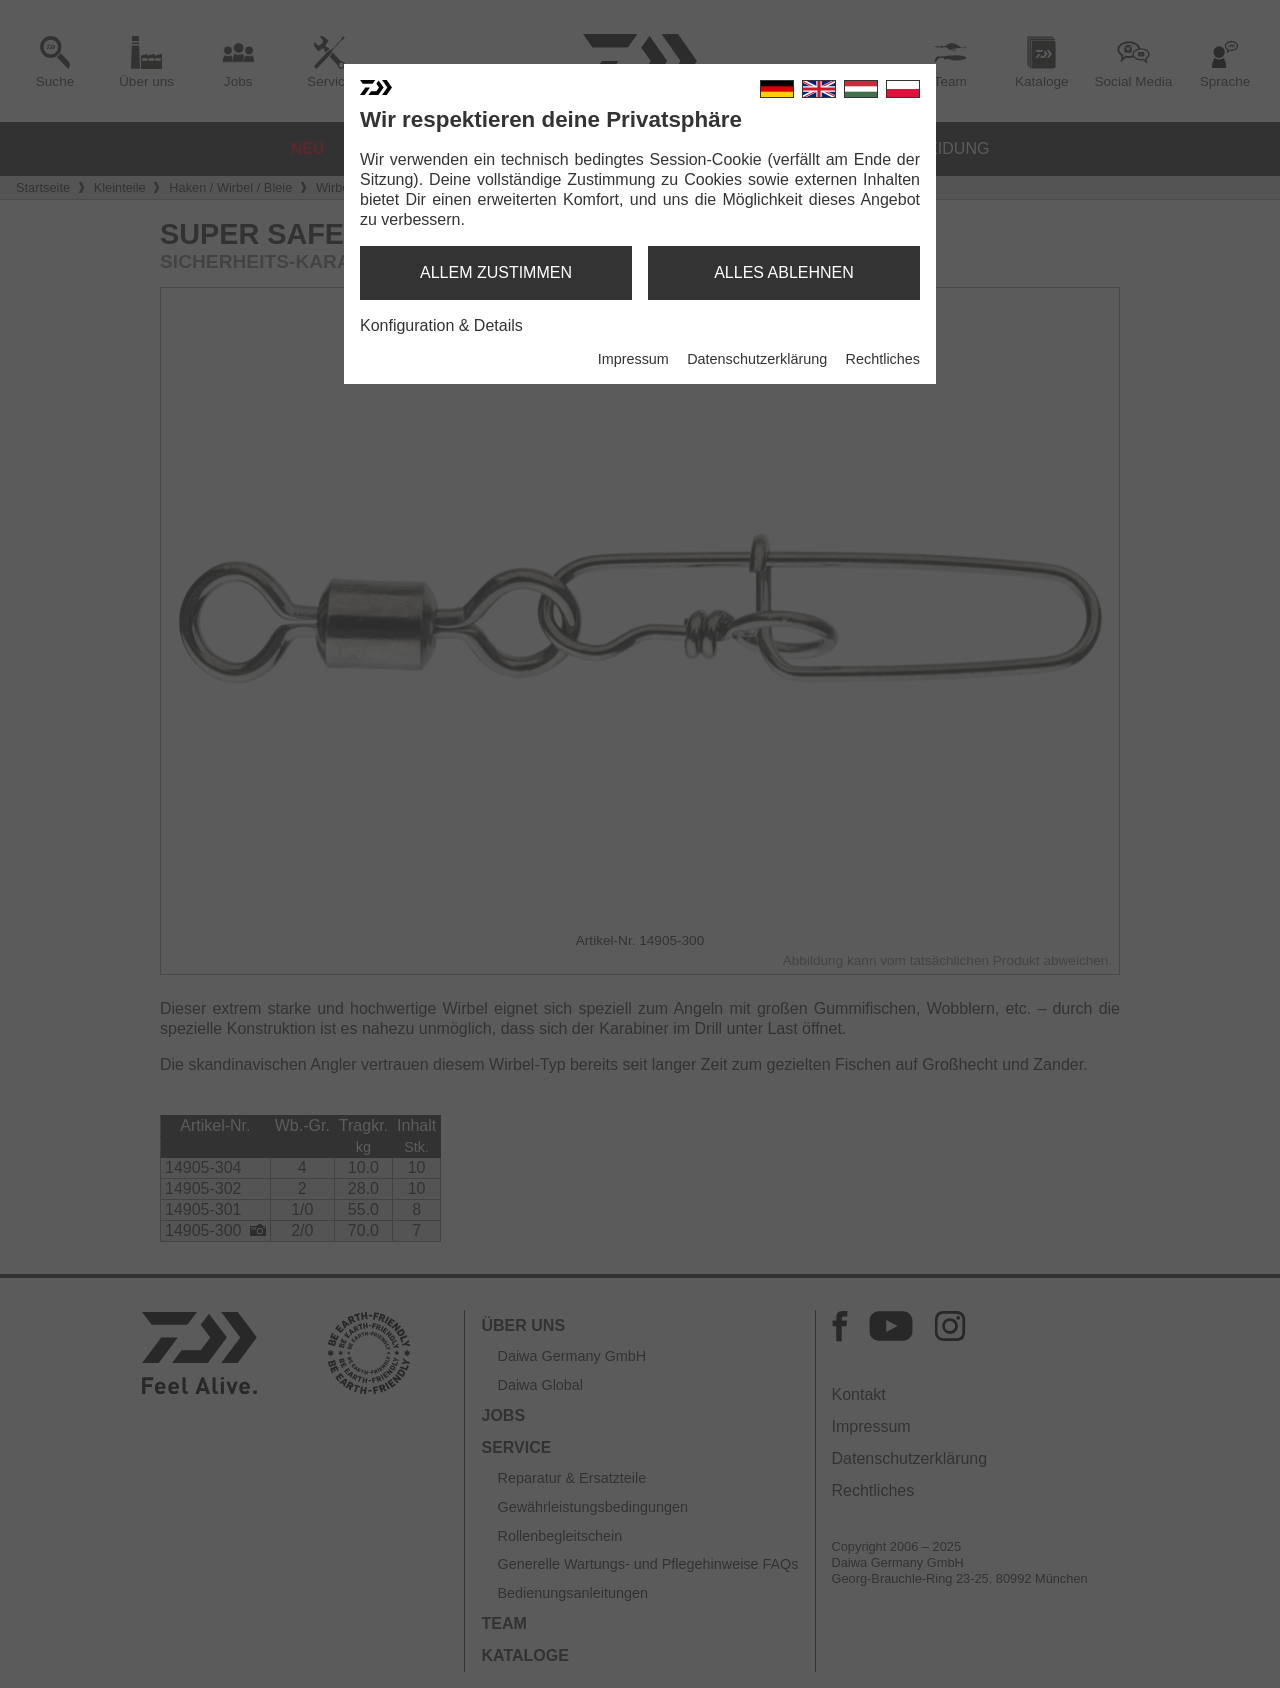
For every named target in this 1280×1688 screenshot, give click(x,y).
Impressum (633, 359)
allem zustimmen (496, 272)
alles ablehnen (784, 272)
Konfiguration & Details (441, 325)
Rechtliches (883, 359)
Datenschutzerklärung (757, 359)
